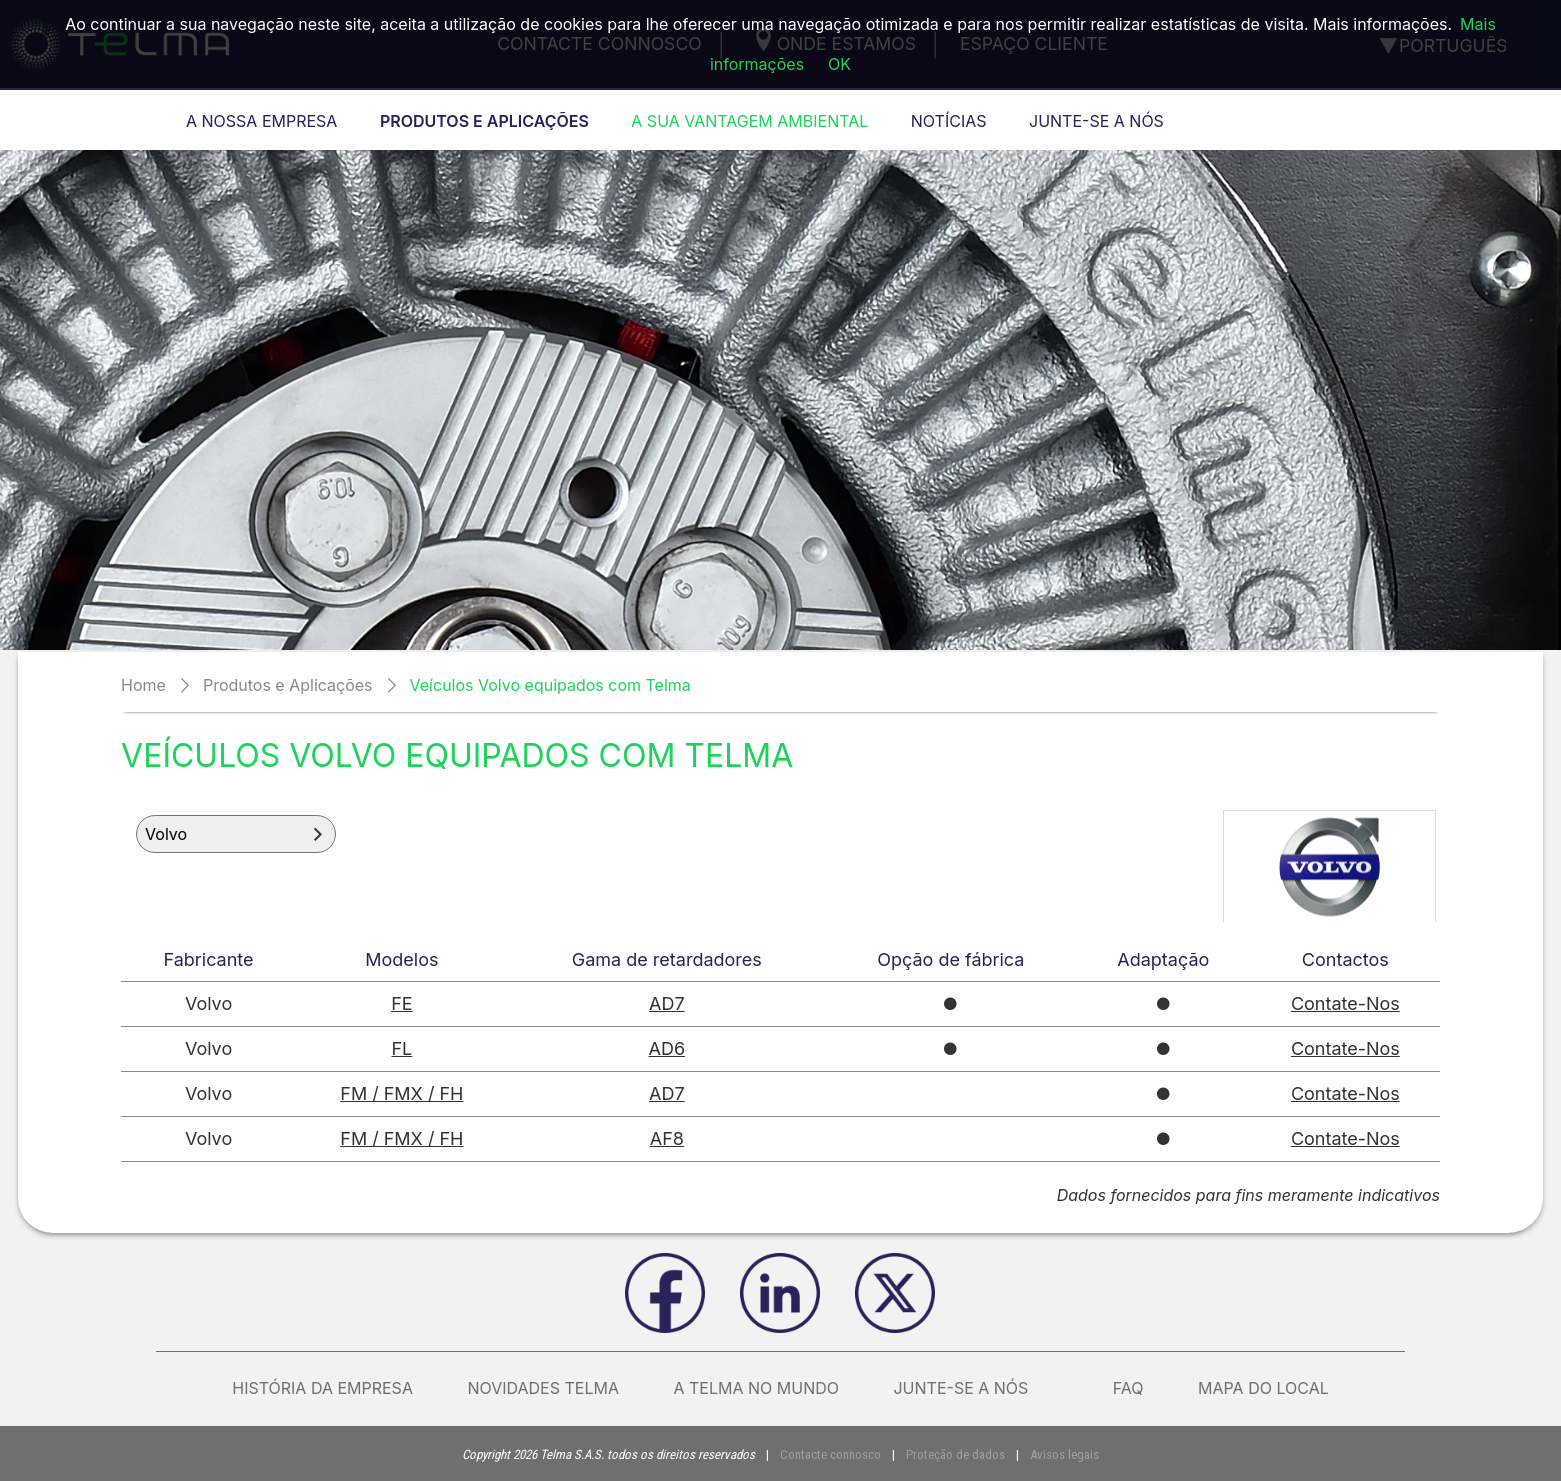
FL (402, 1048)
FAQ (1128, 1388)
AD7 (667, 1003)
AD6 (667, 1048)
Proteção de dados (955, 1454)
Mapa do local (1263, 1388)
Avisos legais (1064, 1454)
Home (143, 685)
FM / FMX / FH (401, 1093)
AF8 (667, 1138)
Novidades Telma (543, 1388)
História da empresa (322, 1388)
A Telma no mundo (756, 1388)
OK (839, 64)
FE (401, 1003)
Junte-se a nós (975, 1388)
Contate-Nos (1345, 1003)
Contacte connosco (830, 1454)
